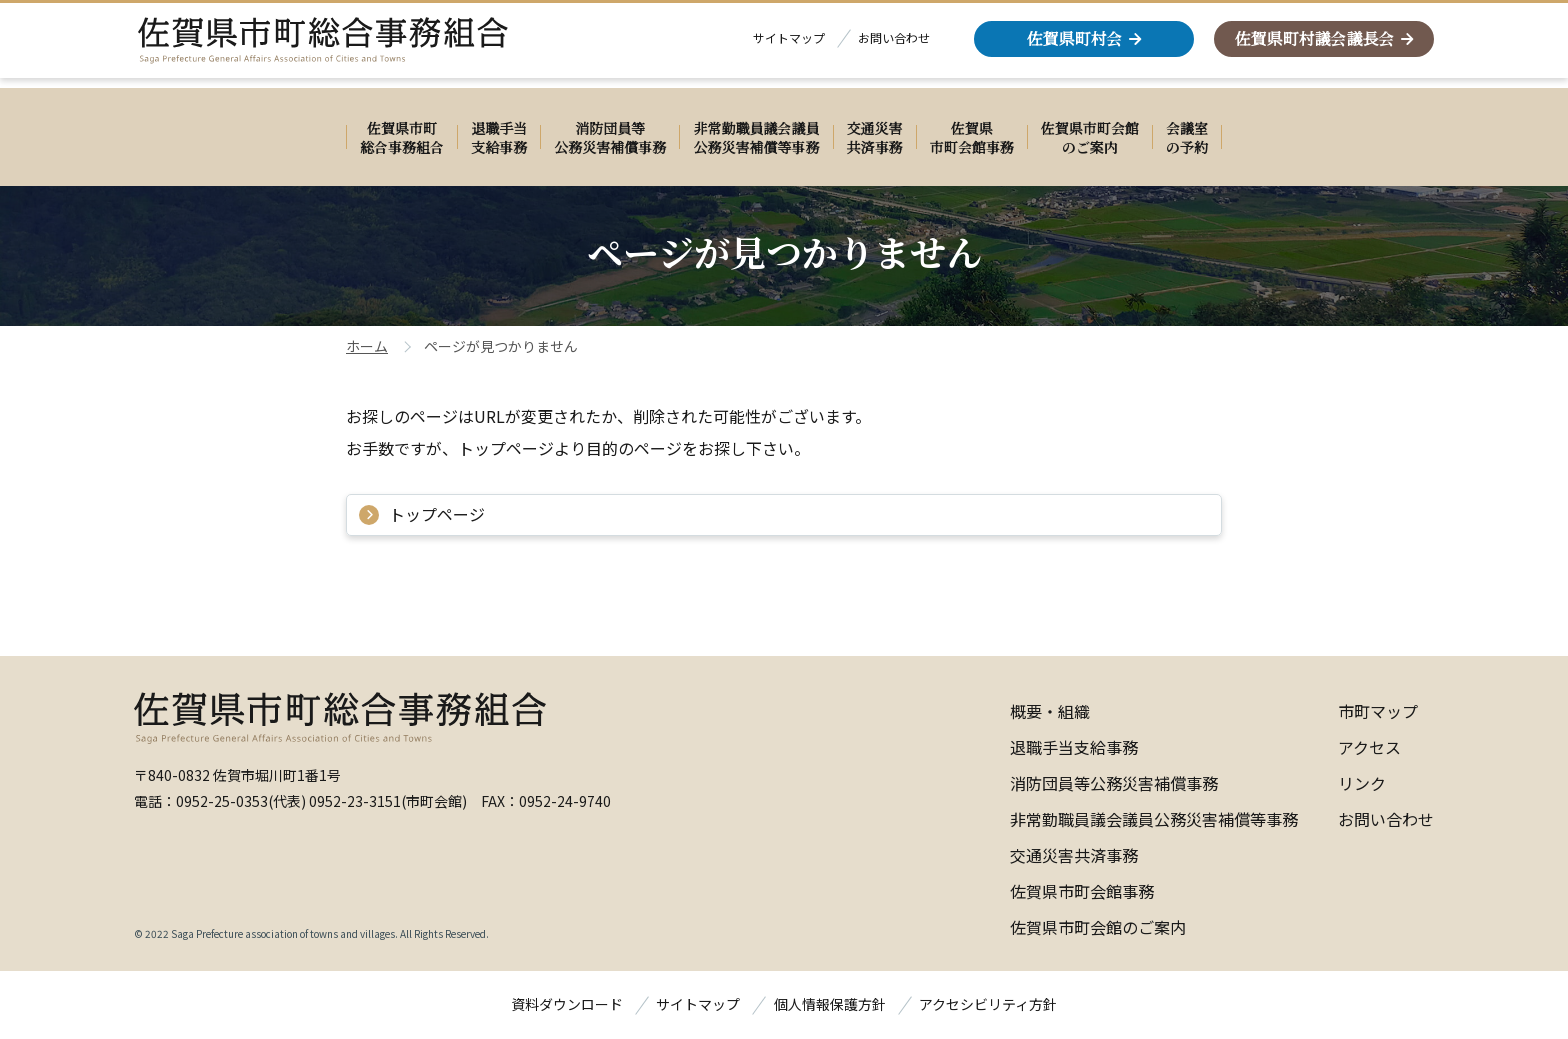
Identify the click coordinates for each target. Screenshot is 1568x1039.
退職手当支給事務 (1074, 747)
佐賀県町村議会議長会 (1314, 43)
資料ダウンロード (567, 1004)
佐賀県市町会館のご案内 (1098, 927)
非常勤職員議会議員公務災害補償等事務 (1154, 819)
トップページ (437, 514)
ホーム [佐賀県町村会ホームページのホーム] (367, 346)
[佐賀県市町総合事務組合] (344, 46)
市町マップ (1378, 711)
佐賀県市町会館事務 (1082, 891)
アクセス (1369, 747)
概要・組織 (1050, 711)
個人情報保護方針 (830, 1004)
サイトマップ (789, 42)
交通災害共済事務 (1074, 855)
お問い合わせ (894, 42)
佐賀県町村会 (1074, 43)
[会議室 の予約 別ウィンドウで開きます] (1187, 137)
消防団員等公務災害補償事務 (1114, 783)
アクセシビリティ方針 (988, 1004)
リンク (1362, 783)
